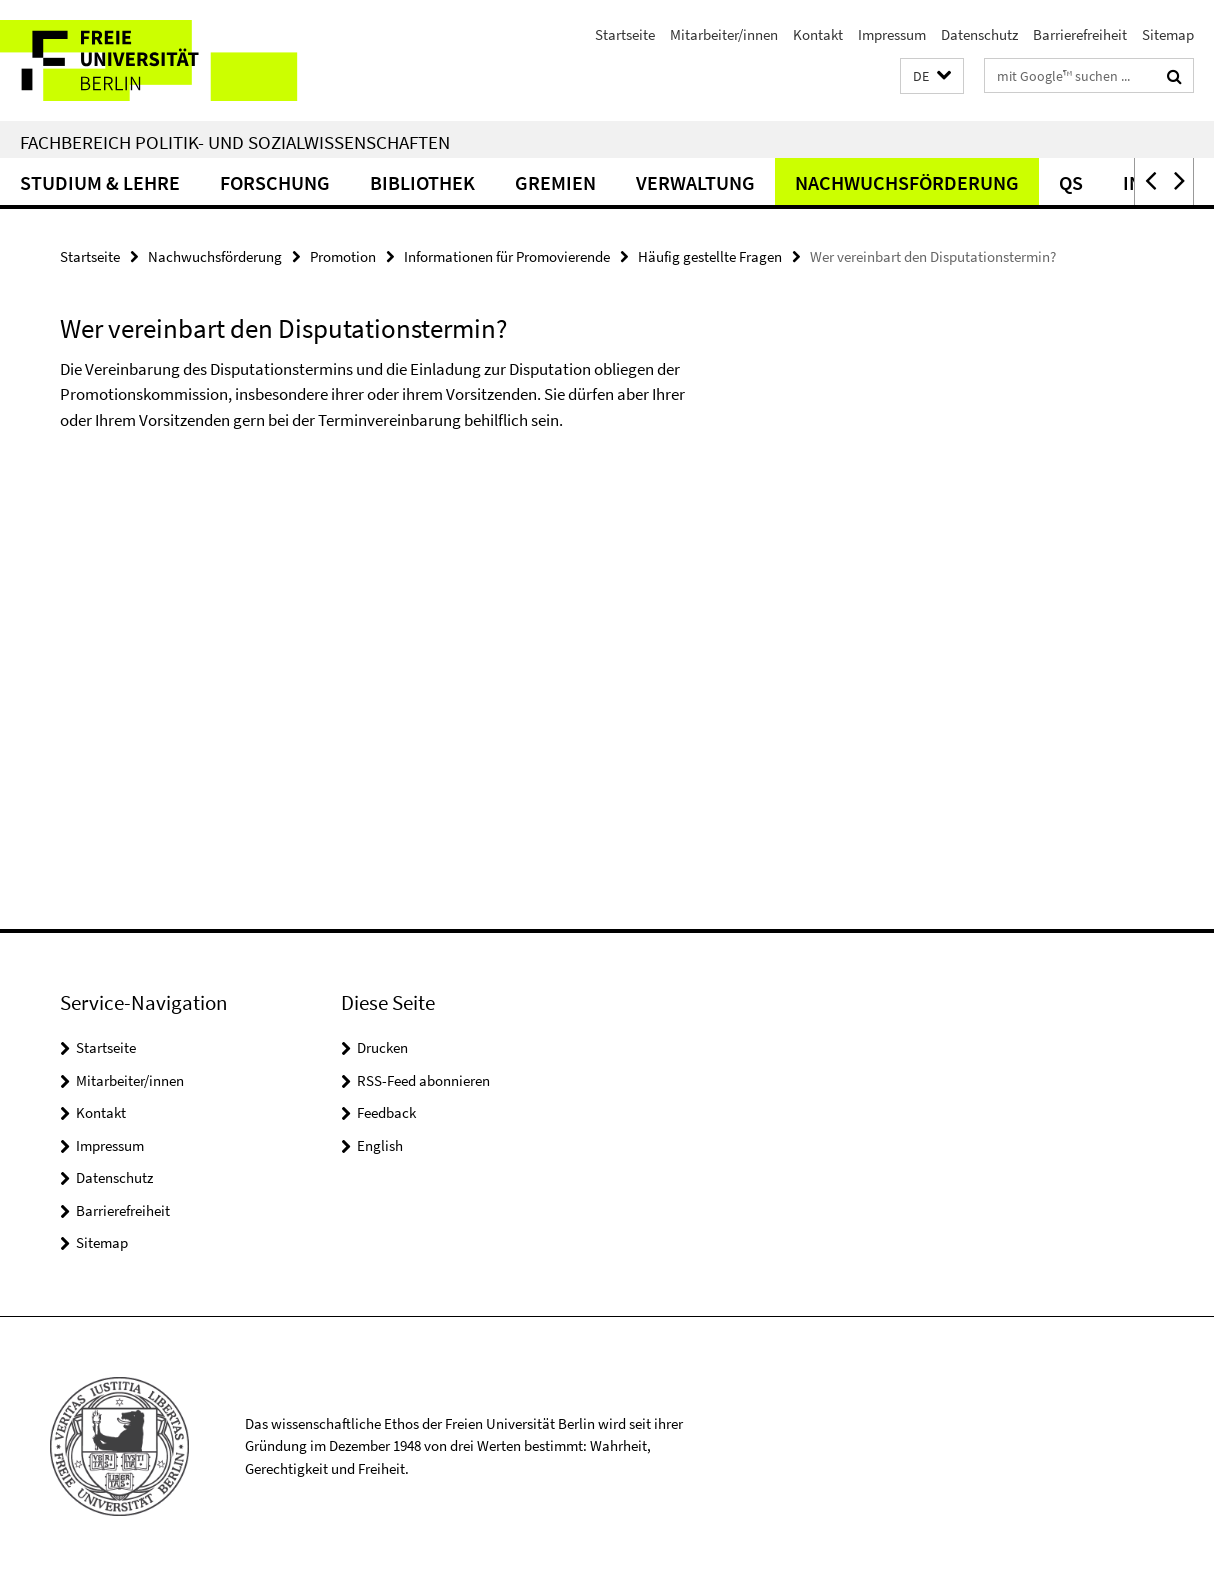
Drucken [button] (382, 1047)
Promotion (343, 256)
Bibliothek (422, 182)
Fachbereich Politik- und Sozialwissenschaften (235, 142)
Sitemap (1168, 34)
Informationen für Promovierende (507, 256)
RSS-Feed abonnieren (423, 1080)
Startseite (625, 34)
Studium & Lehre (100, 182)
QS (1071, 182)
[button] (932, 76)
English (380, 1145)
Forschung (275, 182)
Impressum (892, 34)
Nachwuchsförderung (907, 182)
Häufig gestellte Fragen (710, 256)
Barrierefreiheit (1080, 34)
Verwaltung (695, 182)
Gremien (555, 182)
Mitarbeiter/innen (724, 34)
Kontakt (818, 34)
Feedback (386, 1112)
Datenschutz (979, 34)
